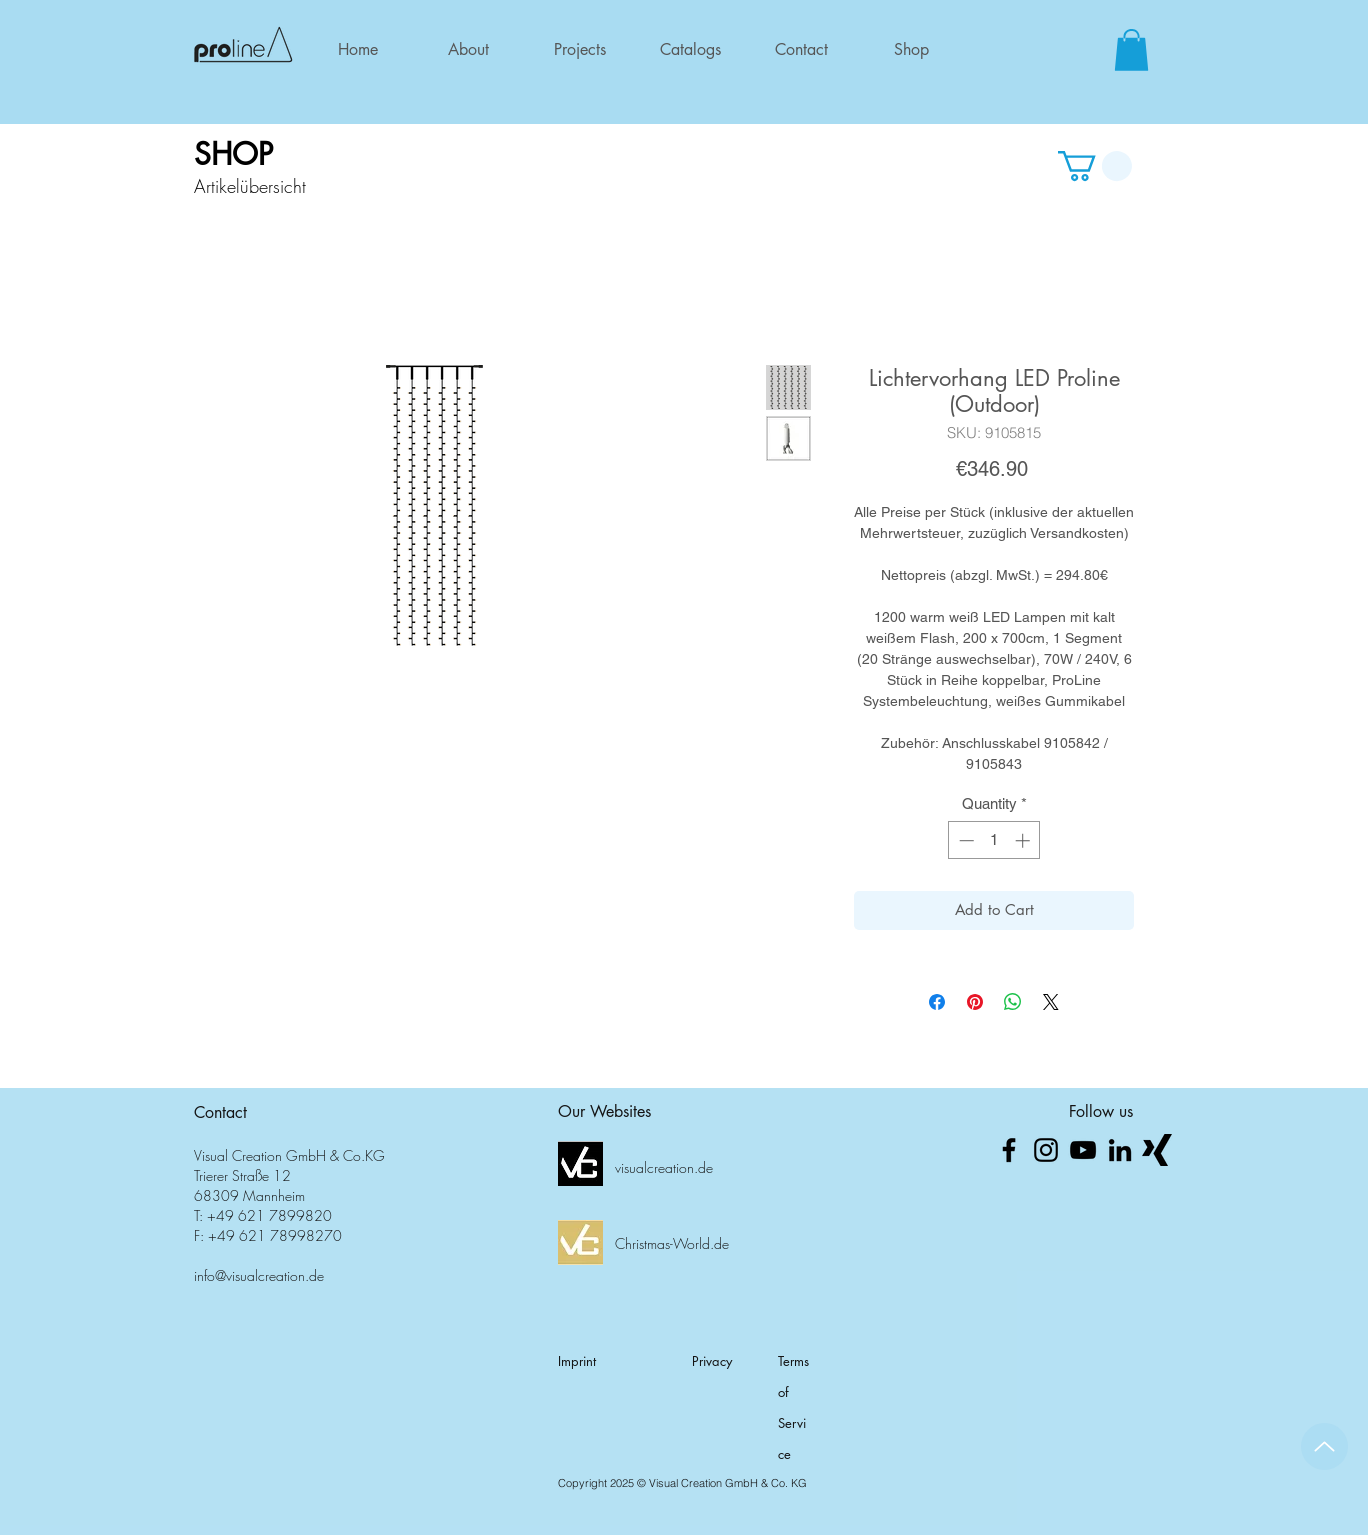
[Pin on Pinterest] (975, 1002)
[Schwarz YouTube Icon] (1083, 1150)
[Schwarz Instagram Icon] (1046, 1150)
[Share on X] (1051, 1002)
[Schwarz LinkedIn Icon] (1120, 1150)
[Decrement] (964, 840)
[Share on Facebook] (937, 1002)
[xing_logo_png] (1157, 1150)
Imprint (577, 1361)
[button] (1131, 50)
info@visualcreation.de (259, 1275)
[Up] (1324, 1446)
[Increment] (1024, 840)
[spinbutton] (994, 840)
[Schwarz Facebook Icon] (1009, 1150)
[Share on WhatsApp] (1013, 1002)
